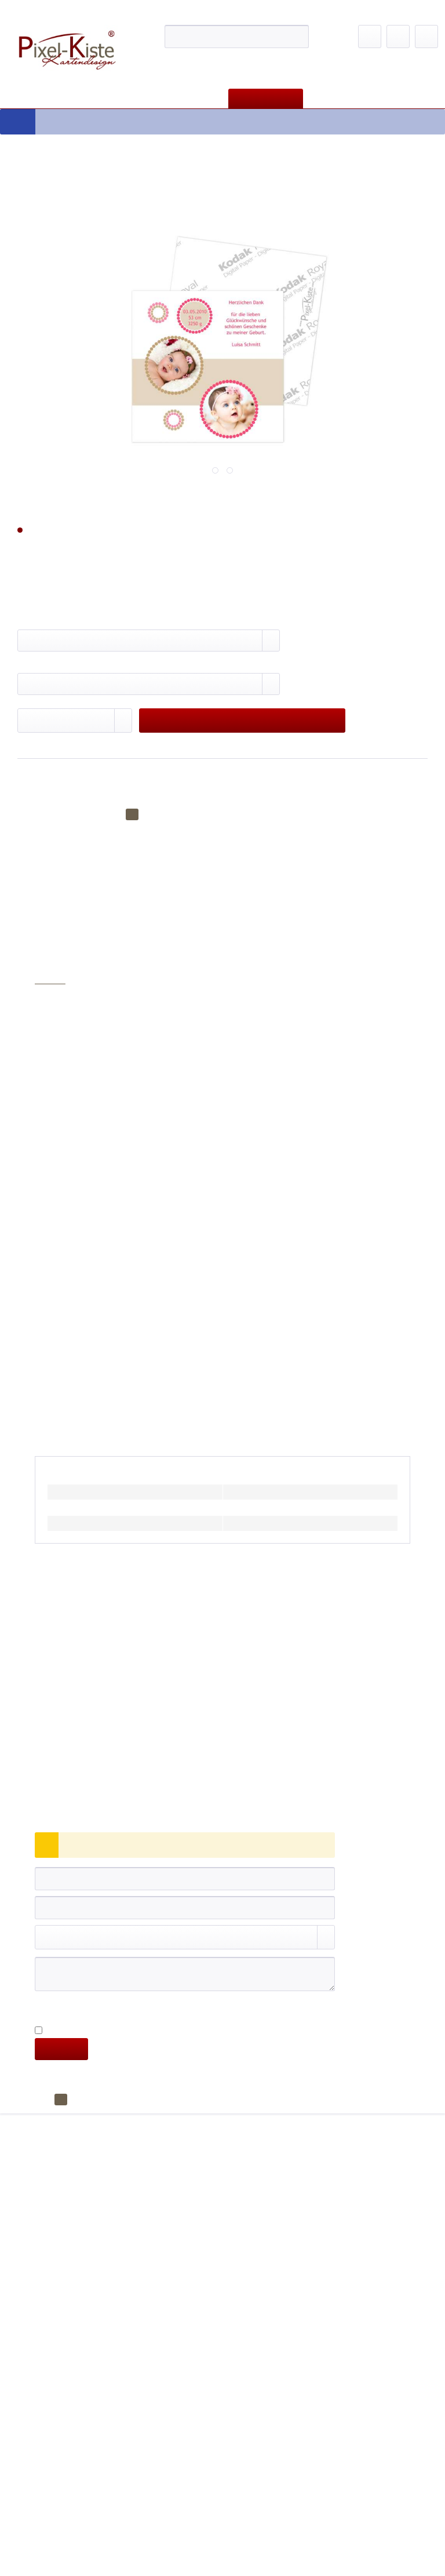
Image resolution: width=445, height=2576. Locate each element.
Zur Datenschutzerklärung (176, 206)
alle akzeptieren (353, 273)
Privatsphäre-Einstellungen (106, 252)
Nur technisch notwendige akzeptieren (249, 252)
